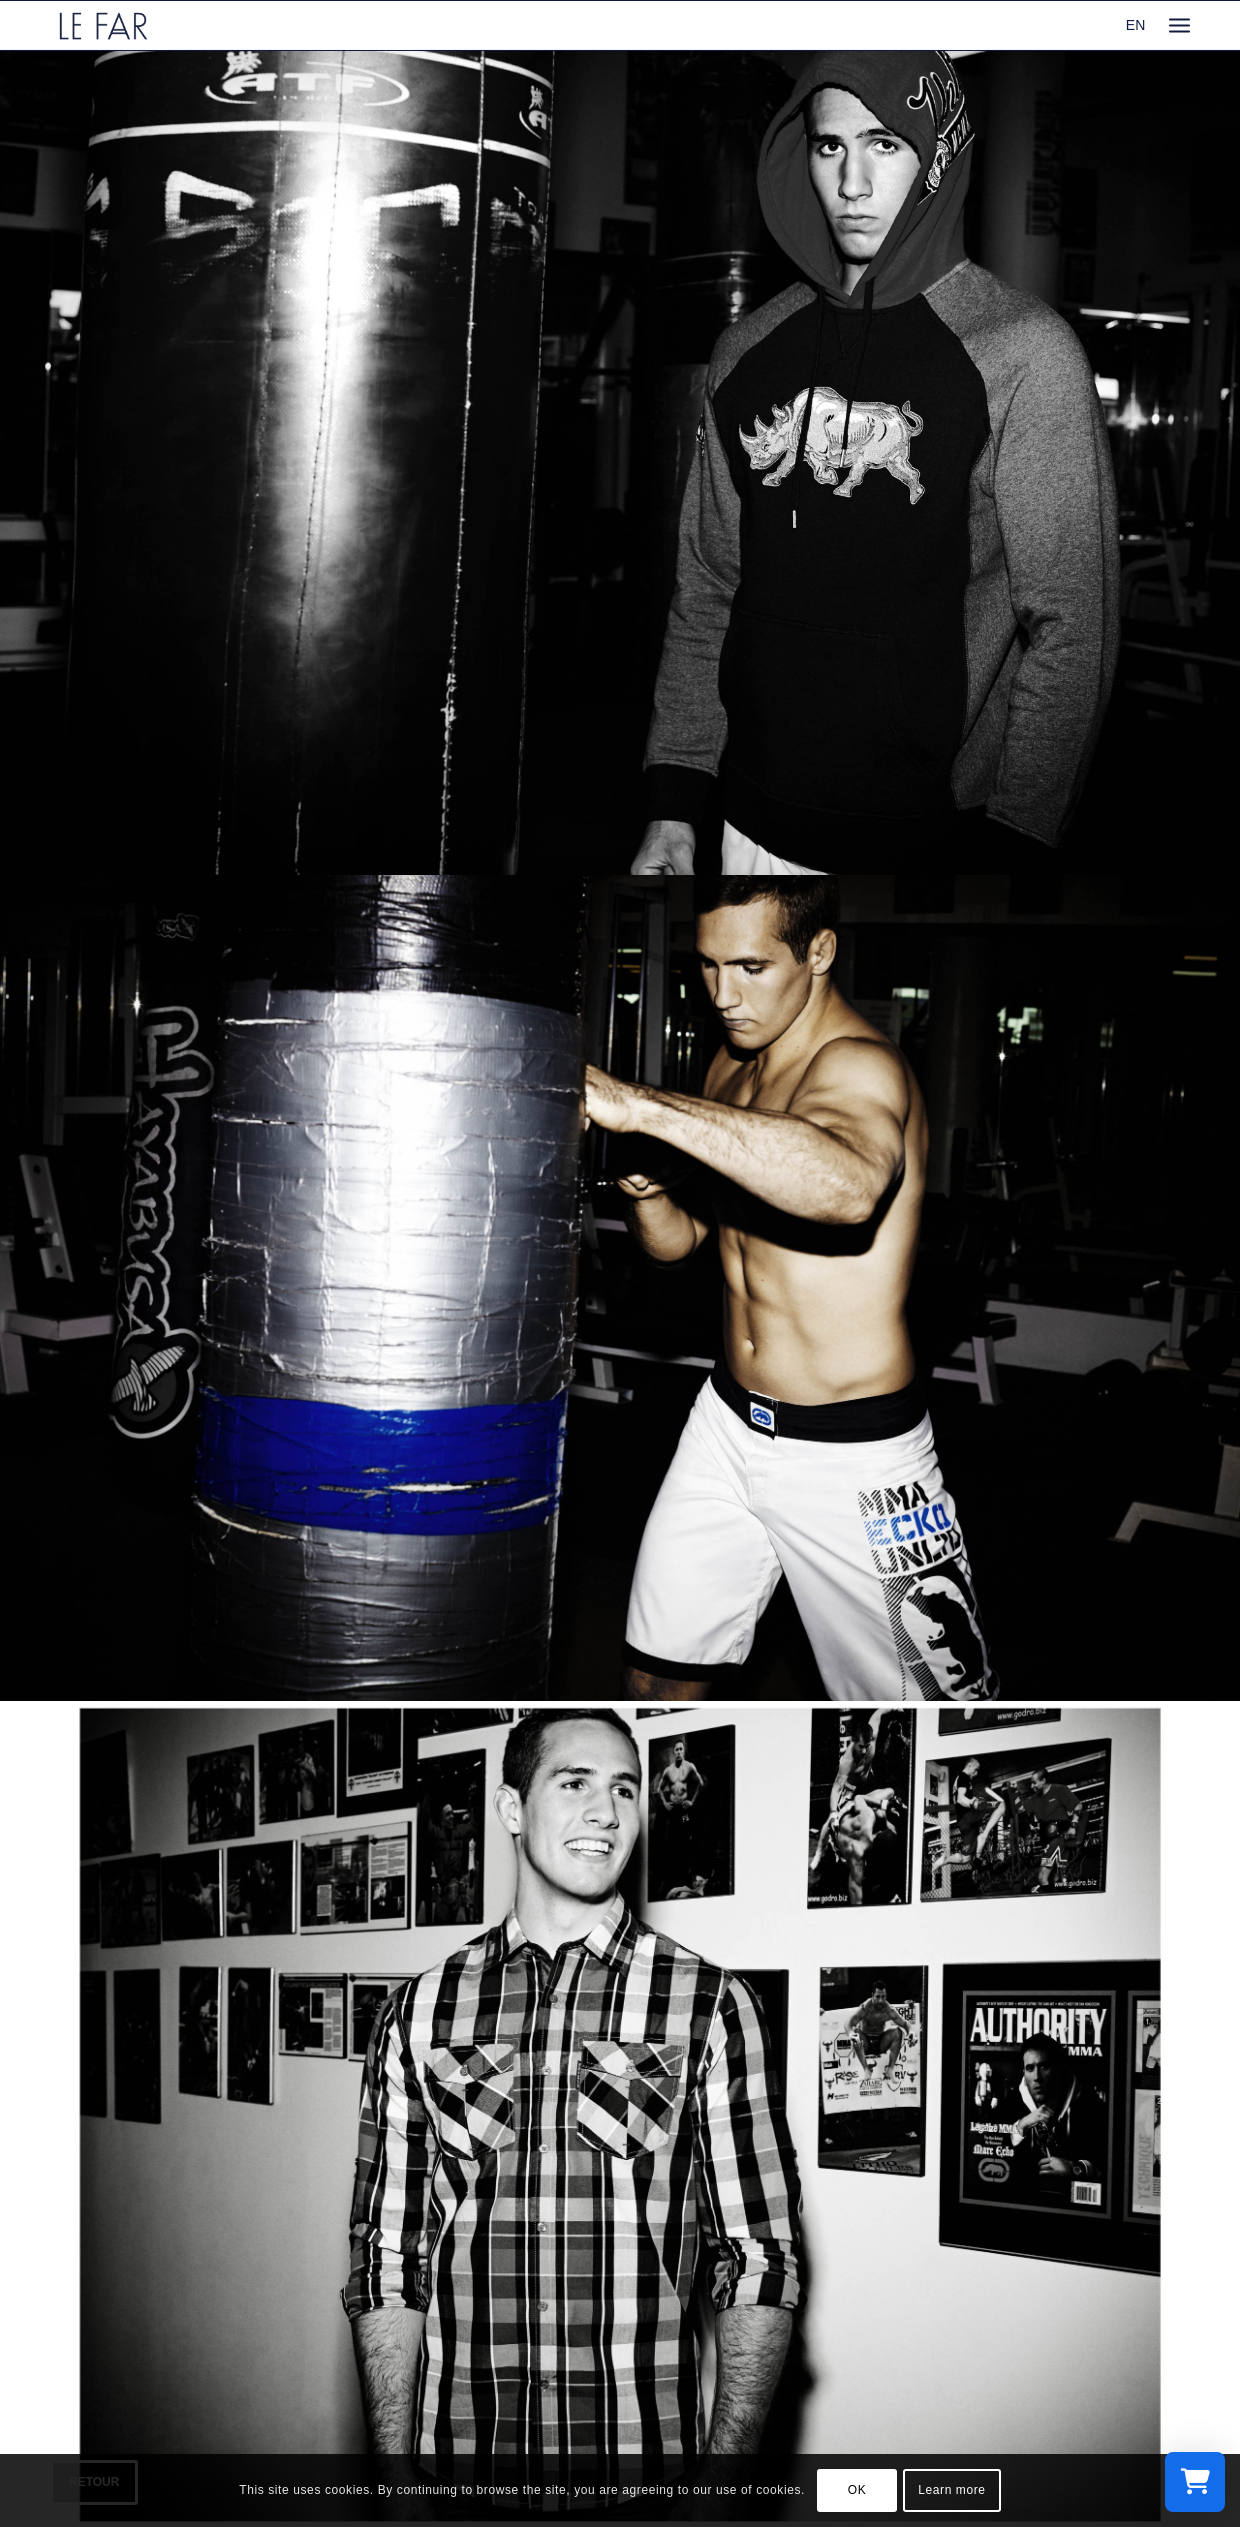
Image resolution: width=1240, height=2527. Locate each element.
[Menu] (1179, 25)
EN (1135, 25)
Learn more (951, 2490)
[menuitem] (1179, 25)
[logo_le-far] (103, 25)
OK (857, 2490)
